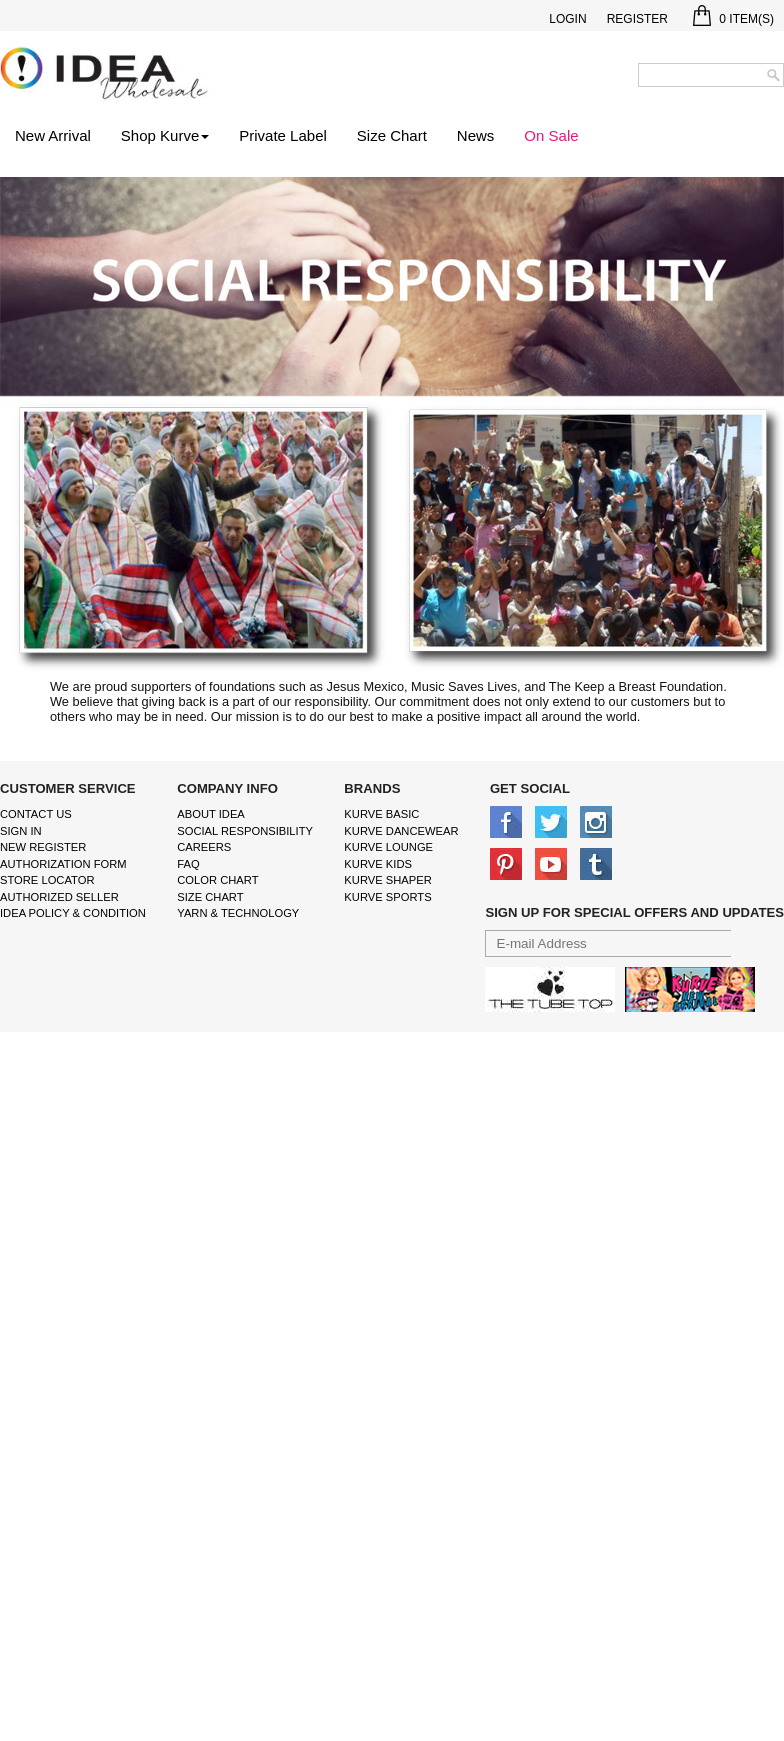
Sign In (21, 831)
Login (567, 19)
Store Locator (47, 880)
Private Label (283, 135)
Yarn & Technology (238, 913)
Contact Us (36, 814)
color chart (217, 880)
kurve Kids (378, 864)
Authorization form (63, 864)
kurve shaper (387, 880)
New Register (43, 847)
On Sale (551, 135)
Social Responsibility (245, 831)
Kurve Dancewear (401, 831)
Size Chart (392, 135)
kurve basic (381, 814)
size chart (210, 897)
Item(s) (733, 19)
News (476, 135)
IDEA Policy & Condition (73, 913)
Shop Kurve (165, 135)
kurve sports (387, 897)
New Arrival (53, 135)
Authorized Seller (59, 897)
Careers (204, 847)
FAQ (188, 864)
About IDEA (211, 814)
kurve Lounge (388, 847)
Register (637, 19)
